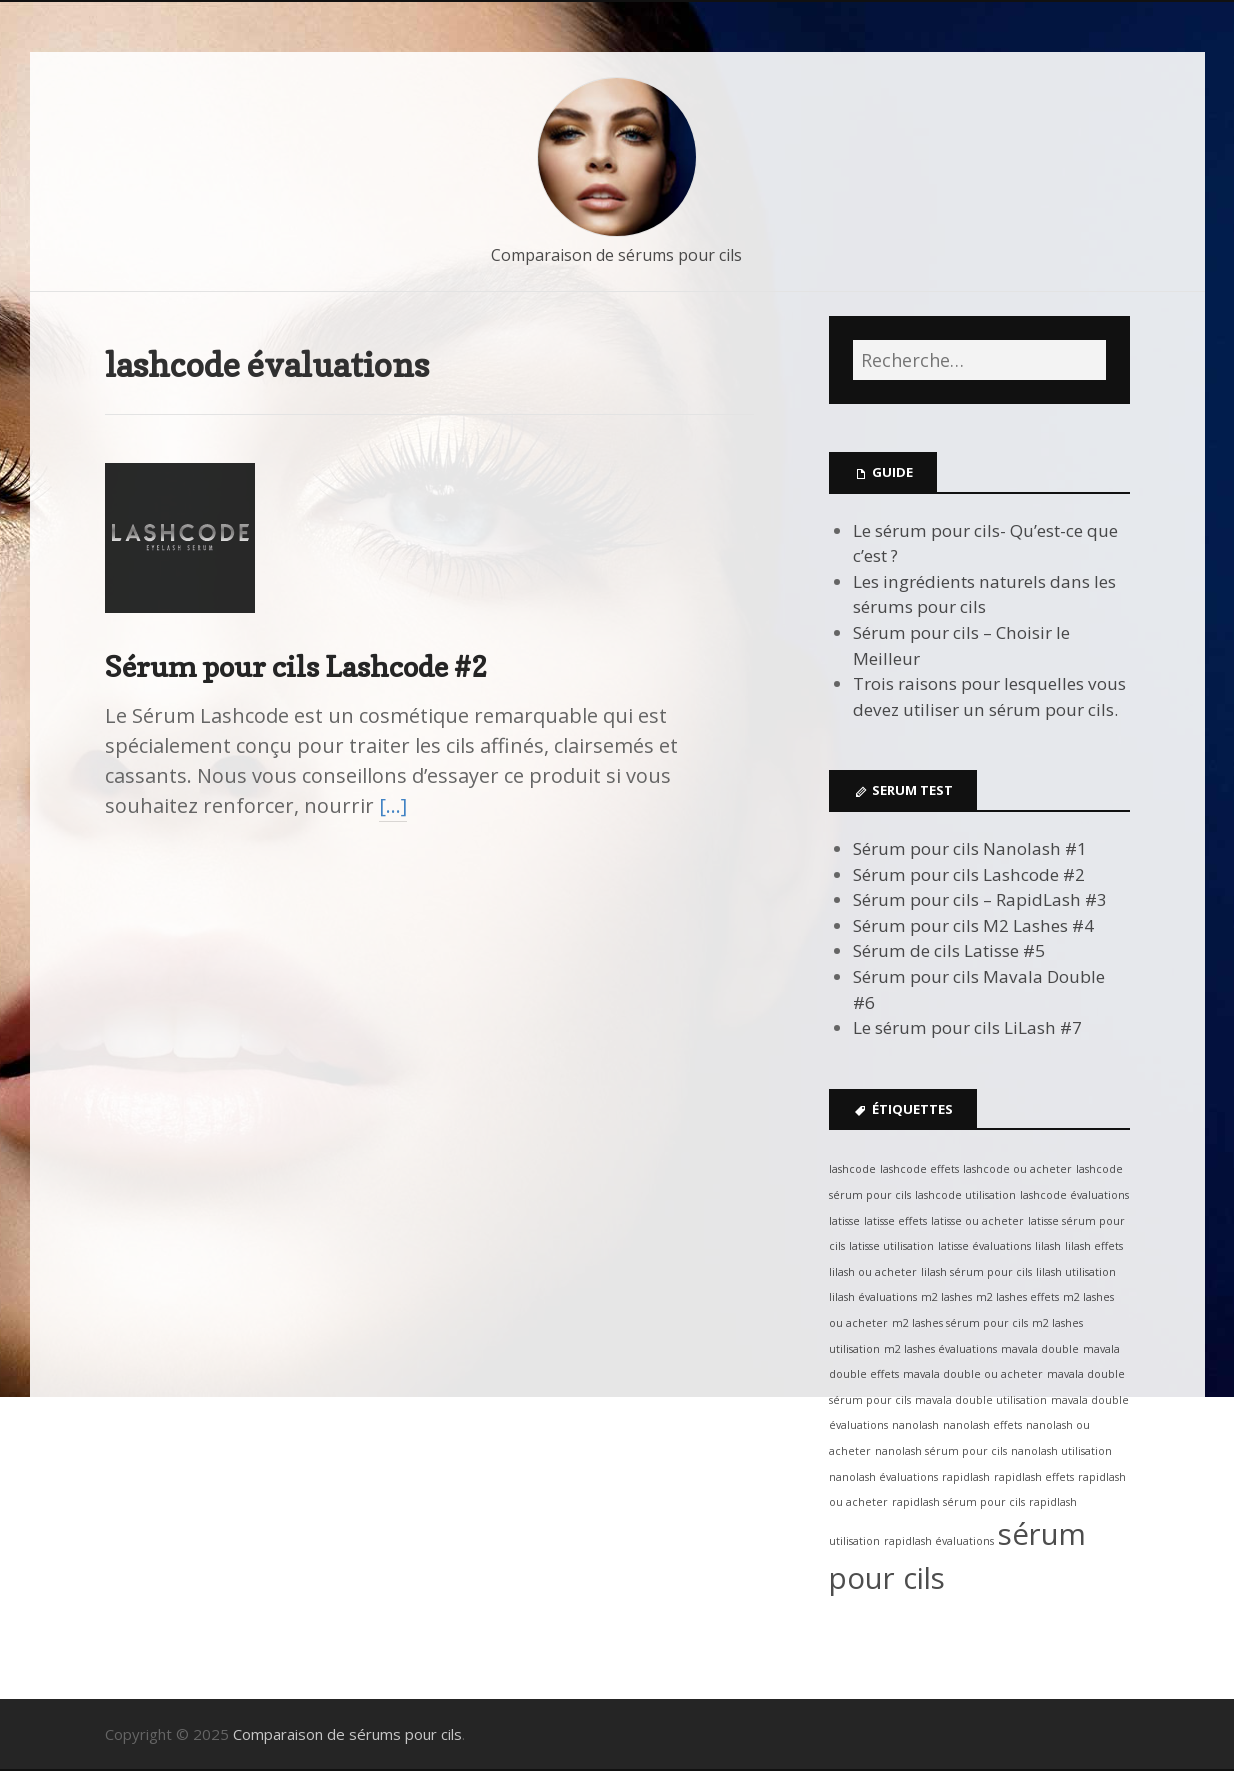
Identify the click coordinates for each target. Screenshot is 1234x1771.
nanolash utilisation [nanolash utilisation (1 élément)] (1061, 1451)
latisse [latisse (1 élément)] (844, 1221)
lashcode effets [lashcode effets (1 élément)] (919, 1169)
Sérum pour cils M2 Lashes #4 (973, 925)
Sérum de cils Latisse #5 (949, 950)
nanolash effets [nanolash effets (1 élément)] (982, 1425)
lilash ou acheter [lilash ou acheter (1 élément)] (873, 1272)
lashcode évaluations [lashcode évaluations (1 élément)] (1074, 1195)
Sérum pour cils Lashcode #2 (296, 666)
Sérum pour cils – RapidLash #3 (980, 899)
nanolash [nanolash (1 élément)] (915, 1425)
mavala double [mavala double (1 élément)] (1040, 1349)
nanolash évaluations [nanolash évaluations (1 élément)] (883, 1477)
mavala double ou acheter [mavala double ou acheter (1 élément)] (973, 1374)
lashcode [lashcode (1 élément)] (852, 1169)
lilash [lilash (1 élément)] (1048, 1246)
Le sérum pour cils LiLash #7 (967, 1027)
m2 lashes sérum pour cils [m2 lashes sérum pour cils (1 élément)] (960, 1323)
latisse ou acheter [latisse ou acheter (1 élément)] (977, 1221)
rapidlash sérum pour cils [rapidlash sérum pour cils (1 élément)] (958, 1502)
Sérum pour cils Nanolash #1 (970, 848)
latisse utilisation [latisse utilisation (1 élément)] (891, 1246)
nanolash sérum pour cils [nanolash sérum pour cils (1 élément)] (941, 1451)
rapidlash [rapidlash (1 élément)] (966, 1477)
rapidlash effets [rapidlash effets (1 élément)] (1034, 1477)
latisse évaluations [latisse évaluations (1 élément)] (984, 1246)
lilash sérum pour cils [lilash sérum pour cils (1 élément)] (976, 1272)
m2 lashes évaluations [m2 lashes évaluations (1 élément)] (940, 1349)
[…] (393, 805)
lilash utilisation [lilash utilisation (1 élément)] (1076, 1272)
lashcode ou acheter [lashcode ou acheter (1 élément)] (1017, 1169)
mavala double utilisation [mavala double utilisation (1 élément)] (981, 1400)
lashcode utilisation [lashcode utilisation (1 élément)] (965, 1195)
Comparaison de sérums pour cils (616, 255)
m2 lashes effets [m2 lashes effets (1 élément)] (1017, 1297)
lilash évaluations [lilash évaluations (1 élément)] (873, 1297)
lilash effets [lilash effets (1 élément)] (1094, 1246)
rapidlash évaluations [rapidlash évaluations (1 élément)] (939, 1541)
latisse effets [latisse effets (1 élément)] (895, 1221)
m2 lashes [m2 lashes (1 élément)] (946, 1297)
